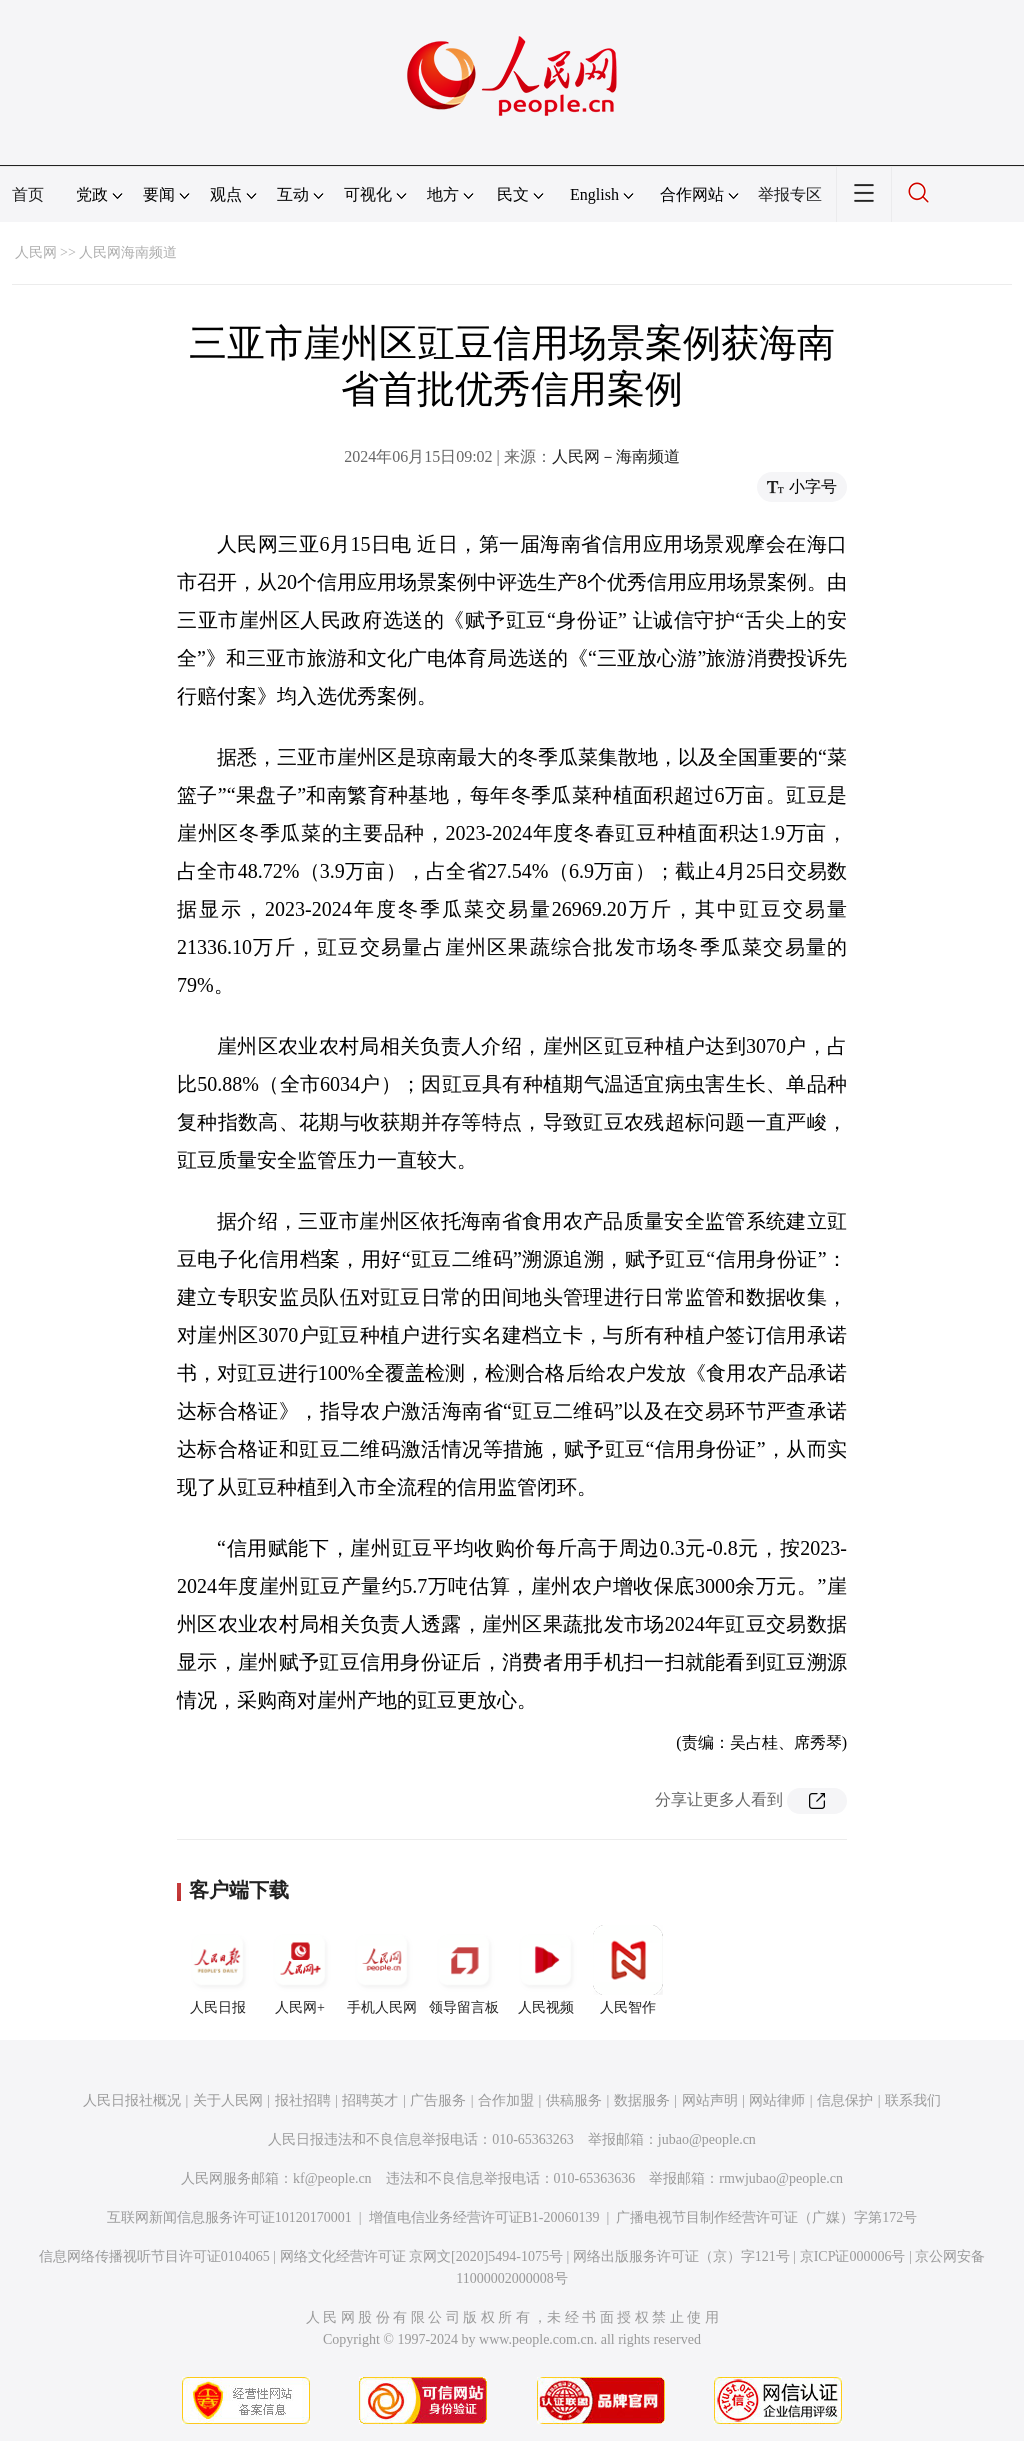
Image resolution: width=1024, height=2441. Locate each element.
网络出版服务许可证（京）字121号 (681, 2256)
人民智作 (628, 1970)
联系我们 (913, 2100)
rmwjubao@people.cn (781, 2178)
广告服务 (438, 2100)
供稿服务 (574, 2100)
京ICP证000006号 (853, 2256)
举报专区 (790, 194)
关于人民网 (228, 2100)
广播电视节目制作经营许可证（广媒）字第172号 (766, 2217)
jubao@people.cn (707, 2139)
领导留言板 (464, 1970)
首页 (28, 194)
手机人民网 (382, 1970)
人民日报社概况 (132, 2100)
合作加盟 (506, 2100)
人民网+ (300, 1970)
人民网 (36, 252)
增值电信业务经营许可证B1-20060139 (484, 2217)
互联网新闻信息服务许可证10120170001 (229, 2217)
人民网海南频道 (128, 252)
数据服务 (642, 2100)
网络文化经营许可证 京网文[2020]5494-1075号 (422, 2256)
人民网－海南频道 (616, 456)
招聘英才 (370, 2100)
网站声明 (710, 2100)
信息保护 (845, 2100)
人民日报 (218, 1970)
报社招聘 (303, 2100)
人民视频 (546, 1970)
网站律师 (777, 2100)
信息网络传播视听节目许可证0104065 (154, 2256)
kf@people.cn (332, 2178)
